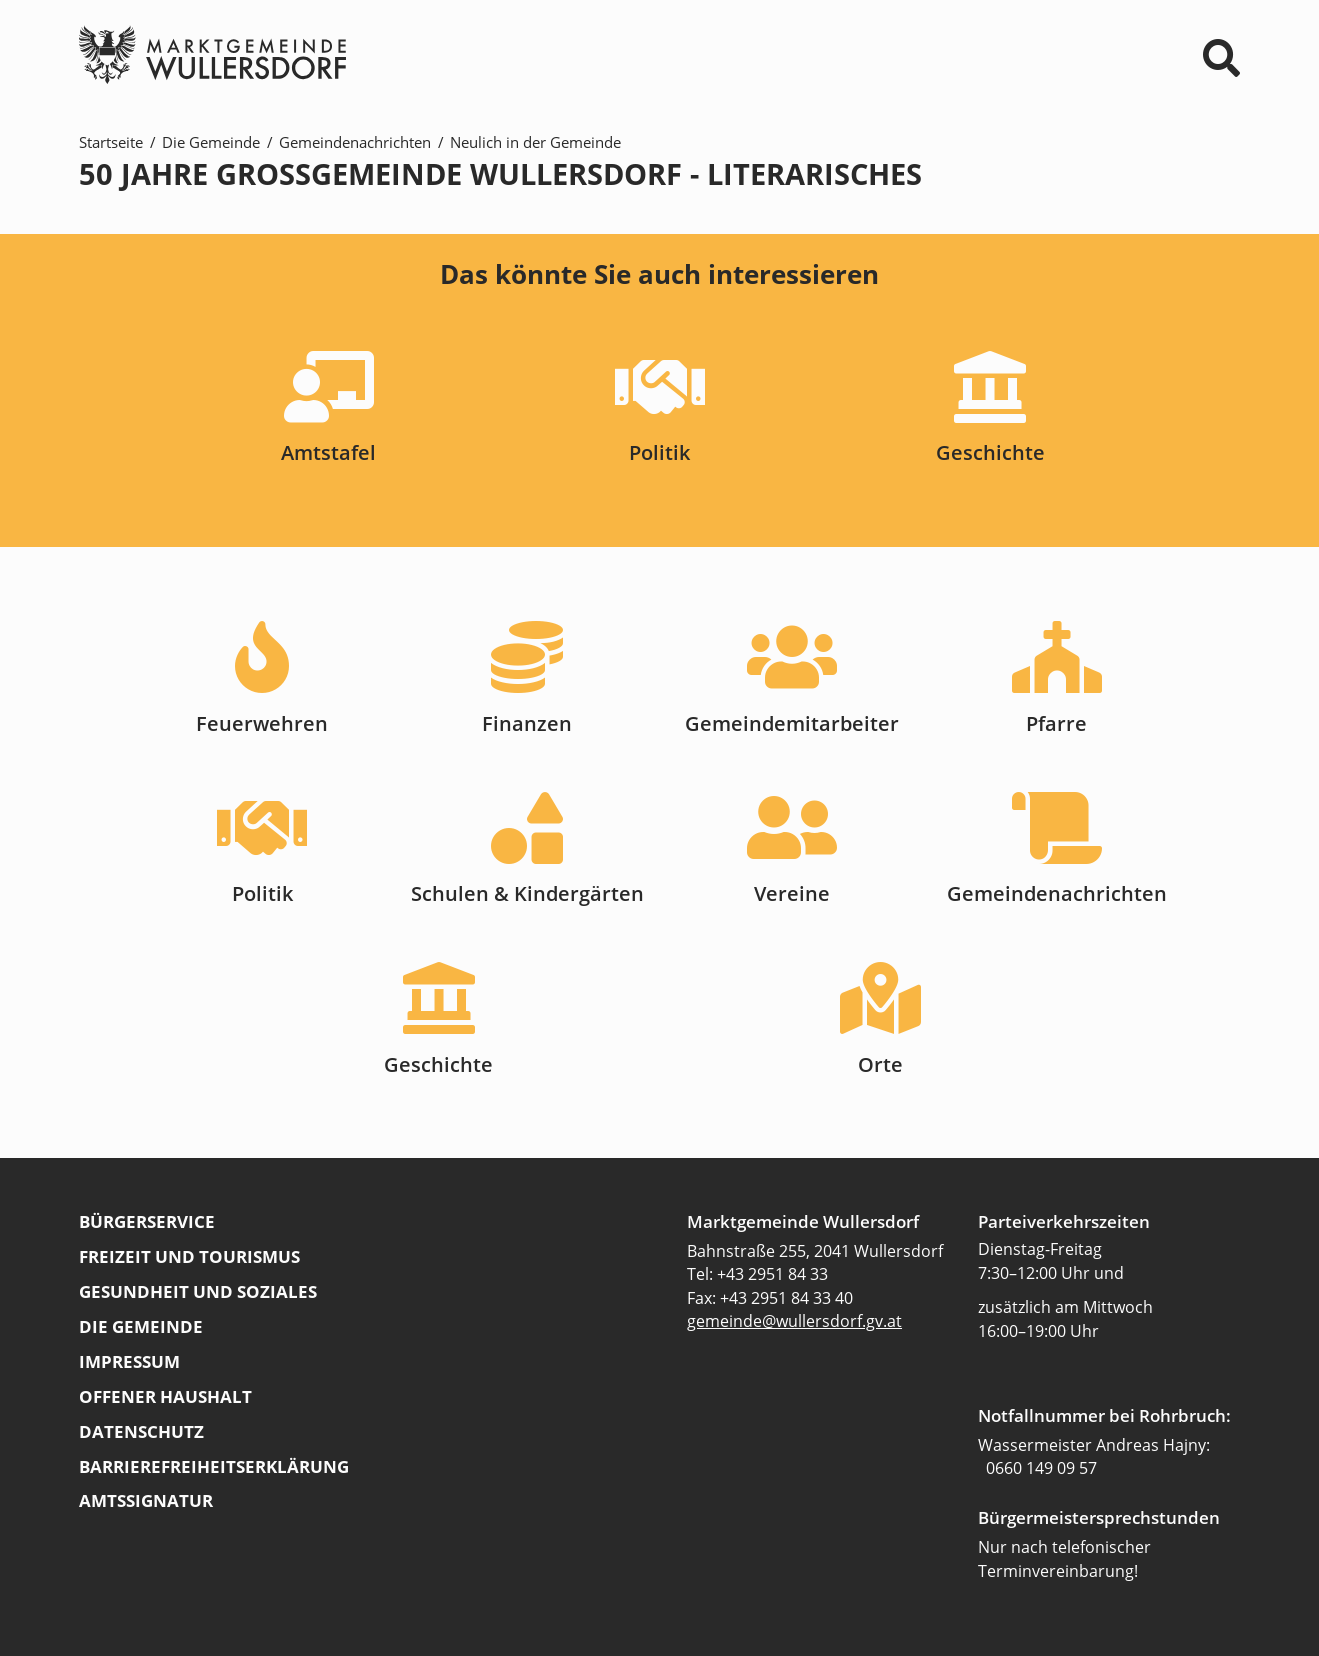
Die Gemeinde (211, 142)
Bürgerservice (147, 1221)
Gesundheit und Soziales (198, 1291)
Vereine (792, 893)
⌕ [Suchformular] (1221, 58)
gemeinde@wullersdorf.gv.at (794, 1321)
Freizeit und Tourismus (189, 1256)
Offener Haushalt (165, 1396)
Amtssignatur (146, 1500)
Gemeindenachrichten (355, 142)
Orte (880, 1064)
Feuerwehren (262, 723)
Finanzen (527, 723)
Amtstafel (328, 452)
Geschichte (990, 452)
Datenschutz (141, 1431)
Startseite (111, 142)
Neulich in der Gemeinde (535, 142)
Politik (659, 452)
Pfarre (1056, 723)
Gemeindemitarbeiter (792, 723)
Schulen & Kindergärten (527, 893)
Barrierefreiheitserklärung (214, 1466)
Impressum (129, 1361)
